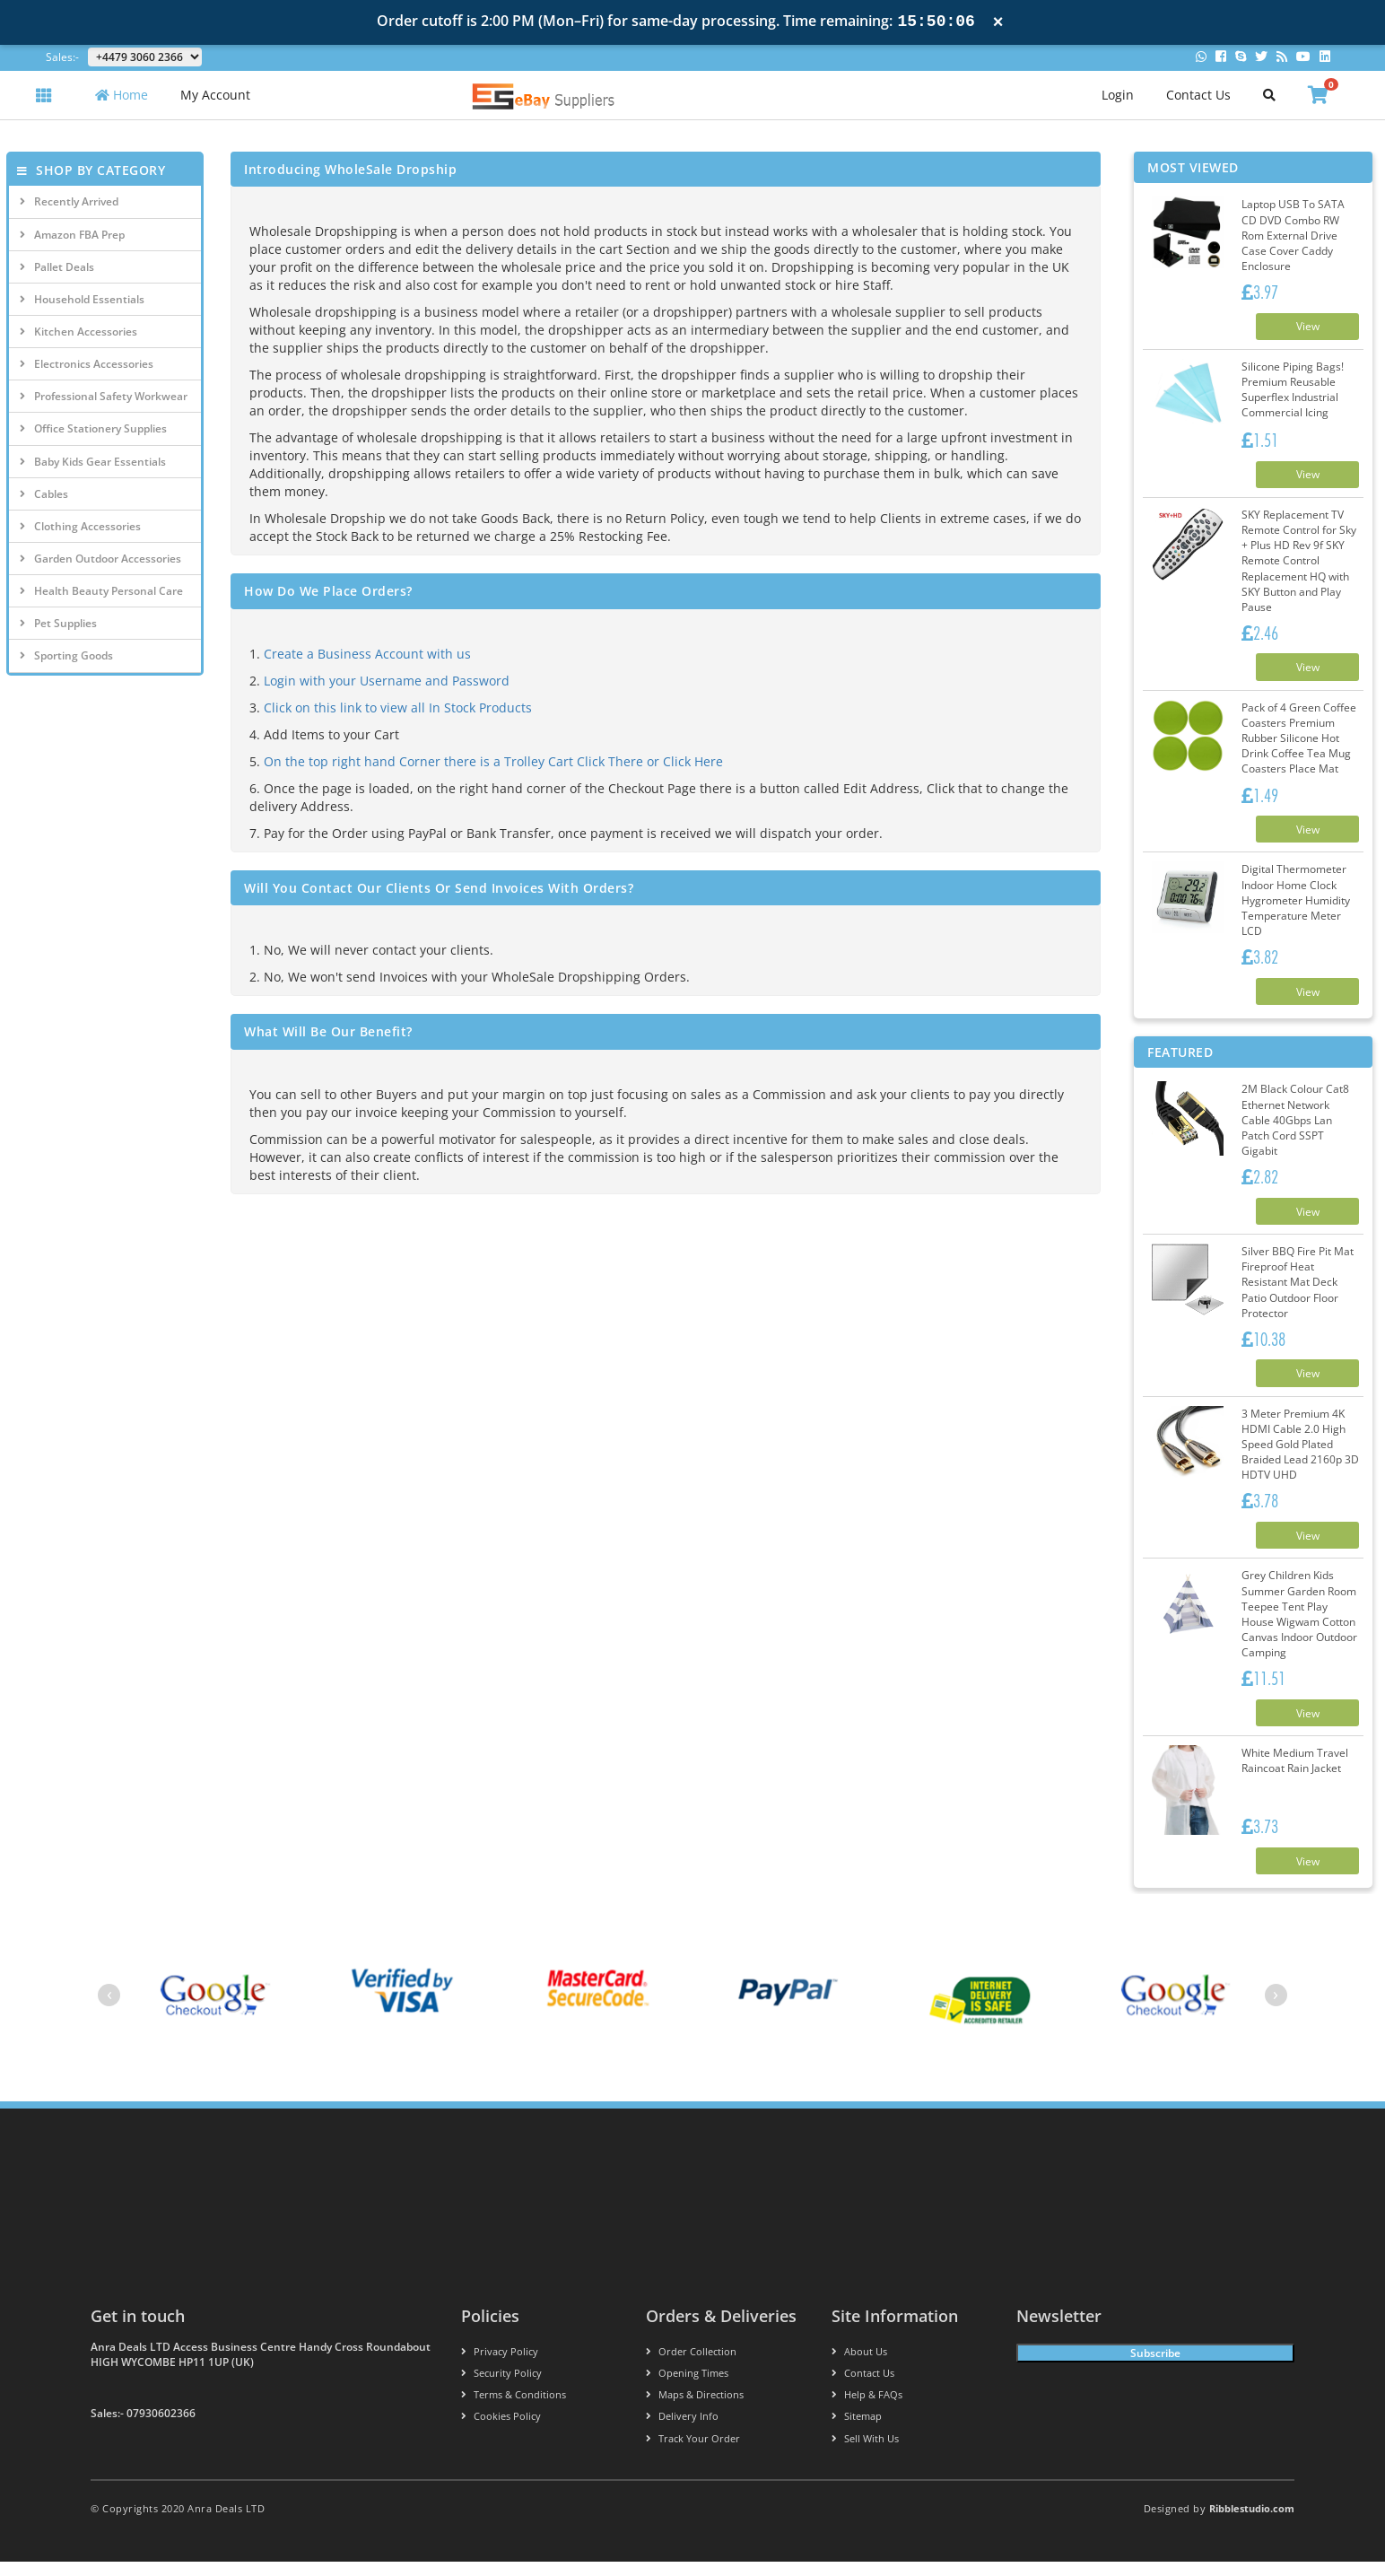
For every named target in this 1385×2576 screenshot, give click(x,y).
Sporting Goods (66, 655)
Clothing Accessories (80, 526)
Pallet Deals (57, 267)
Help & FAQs (867, 2409)
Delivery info (682, 2431)
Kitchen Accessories (78, 331)
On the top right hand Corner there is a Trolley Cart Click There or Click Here (493, 761)
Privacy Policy (499, 2365)
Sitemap (857, 2431)
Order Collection (691, 2365)
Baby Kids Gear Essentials (93, 461)
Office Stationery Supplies (93, 428)
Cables (44, 494)
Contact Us (1198, 94)
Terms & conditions (513, 2409)
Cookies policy (501, 2431)
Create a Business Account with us (367, 653)
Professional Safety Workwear (103, 396)
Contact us (863, 2388)
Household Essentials (82, 299)
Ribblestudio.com (1251, 2522)
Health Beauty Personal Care (101, 590)
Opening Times (687, 2388)
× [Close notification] (998, 22)
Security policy (501, 2388)
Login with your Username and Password (387, 680)
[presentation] (109, 2009)
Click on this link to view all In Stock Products (398, 707)
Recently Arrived (69, 201)
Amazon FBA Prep (72, 234)
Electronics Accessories (86, 363)
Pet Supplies (58, 623)
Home (121, 94)
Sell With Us (865, 2452)
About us (859, 2365)
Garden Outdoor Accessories (100, 558)
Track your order (693, 2452)
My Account (215, 94)
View (1303, 327)
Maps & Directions (695, 2409)
